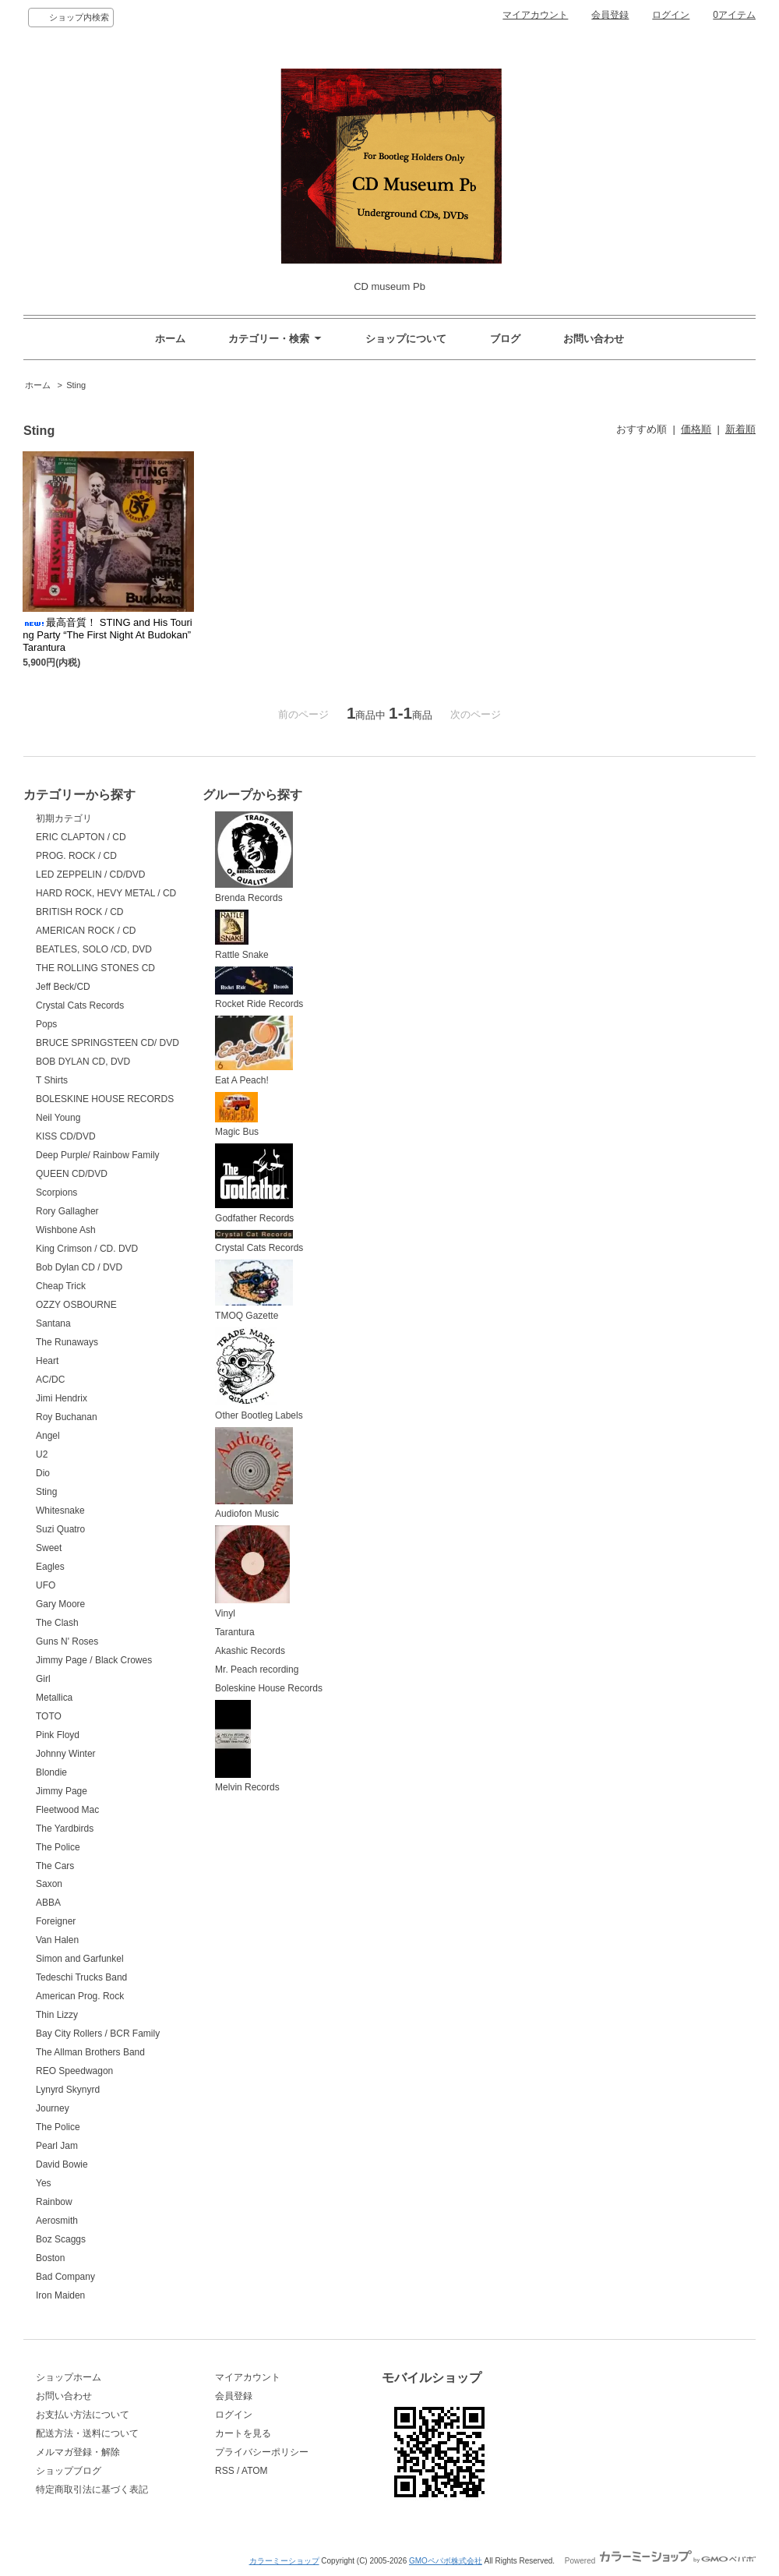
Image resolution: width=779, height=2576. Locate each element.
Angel (48, 1435)
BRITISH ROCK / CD (80, 911)
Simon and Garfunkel (80, 1958)
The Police (58, 1847)
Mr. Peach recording (256, 1669)
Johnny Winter (66, 1753)
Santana (53, 1323)
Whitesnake (60, 1510)
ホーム (170, 339)
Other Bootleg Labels (259, 1374)
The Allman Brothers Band (90, 2052)
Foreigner (56, 1921)
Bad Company (65, 2276)
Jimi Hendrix (61, 1398)
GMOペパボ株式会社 (445, 2561)
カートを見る (243, 2433)
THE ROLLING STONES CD (95, 968)
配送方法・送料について (87, 2433)
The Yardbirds (64, 1828)
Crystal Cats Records (80, 1005)
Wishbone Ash (66, 1229)
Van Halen (57, 1940)
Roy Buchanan (66, 1417)
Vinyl (252, 1572)
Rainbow (54, 2201)
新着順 (740, 429)
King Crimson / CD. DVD (87, 1248)
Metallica (54, 1697)
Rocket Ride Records (259, 988)
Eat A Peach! (254, 1051)
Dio (43, 1473)
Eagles (50, 1566)
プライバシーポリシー (261, 2452)
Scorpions (56, 1192)
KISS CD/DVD (66, 1136)
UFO (45, 1585)
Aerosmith (57, 2220)
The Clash (57, 1622)
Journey (52, 2108)
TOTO (49, 1716)
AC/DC (50, 1379)
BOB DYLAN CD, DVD (83, 1061)
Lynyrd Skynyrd (68, 2089)
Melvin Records (247, 1746)
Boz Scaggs (61, 2239)
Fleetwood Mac (67, 1809)
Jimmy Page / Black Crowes (94, 1660)
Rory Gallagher (67, 1211)
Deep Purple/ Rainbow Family (98, 1155)
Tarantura (235, 1632)
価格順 (696, 429)
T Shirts (52, 1080)
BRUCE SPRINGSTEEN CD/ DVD (107, 1042)
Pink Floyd (57, 1735)
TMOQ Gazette (254, 1290)
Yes (43, 2183)
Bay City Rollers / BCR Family (98, 2033)
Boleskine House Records (269, 1688)
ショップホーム (68, 2377)
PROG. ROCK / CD (76, 855)
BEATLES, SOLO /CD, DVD (94, 949)
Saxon (49, 1883)
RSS (224, 2470)
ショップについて (405, 339)
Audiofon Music (254, 1473)
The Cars (55, 1865)
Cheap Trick (61, 1286)
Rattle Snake (242, 935)
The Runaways (67, 1342)
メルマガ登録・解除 (78, 2452)
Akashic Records (250, 1650)
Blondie (51, 1772)
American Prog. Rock (80, 1996)
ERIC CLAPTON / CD (81, 837)
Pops (46, 1024)
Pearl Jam (57, 2145)
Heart (47, 1360)
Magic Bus (237, 1115)
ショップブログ (68, 2470)
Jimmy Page (61, 1791)
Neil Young (58, 1117)
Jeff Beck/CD (63, 986)
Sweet (49, 1547)
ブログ (505, 339)
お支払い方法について (82, 2414)
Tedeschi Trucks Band (81, 1977)
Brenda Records (254, 857)
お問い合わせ (593, 339)
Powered (660, 2561)
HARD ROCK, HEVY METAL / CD (106, 893)
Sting (76, 385)
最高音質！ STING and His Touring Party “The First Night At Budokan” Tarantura (107, 635)
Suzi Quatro (60, 1529)
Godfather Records (254, 1183)
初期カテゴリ (64, 818)
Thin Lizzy (57, 2014)
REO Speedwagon (74, 2070)
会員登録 (610, 14)
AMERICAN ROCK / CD (86, 930)
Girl (43, 1678)
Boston (50, 2258)
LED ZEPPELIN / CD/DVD (91, 874)
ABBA (48, 1902)
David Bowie (62, 2164)
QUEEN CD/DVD (72, 1173)
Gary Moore (60, 1604)
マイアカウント (535, 14)
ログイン (670, 14)
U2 (42, 1454)
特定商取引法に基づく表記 (92, 2489)
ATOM (254, 2470)
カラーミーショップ (284, 2561)
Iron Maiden (60, 2295)
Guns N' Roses (67, 1641)
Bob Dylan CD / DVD (79, 1267)
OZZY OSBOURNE (76, 1304)
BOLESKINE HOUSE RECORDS (105, 1099)
